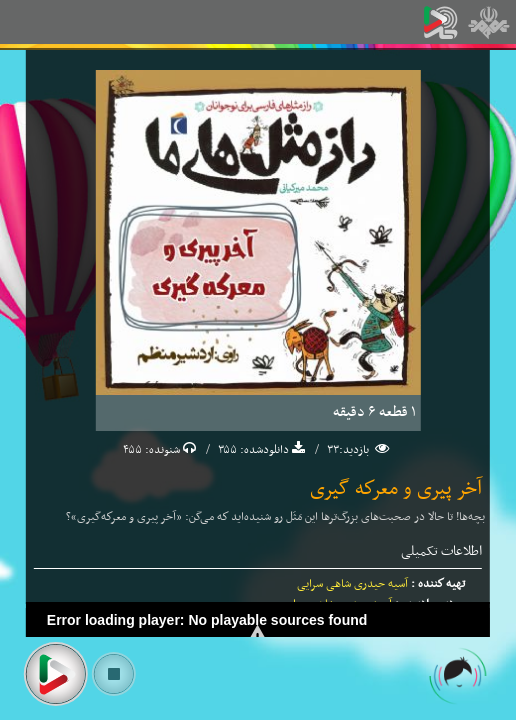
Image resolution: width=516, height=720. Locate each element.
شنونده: (161, 450)
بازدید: (355, 450)
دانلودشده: (263, 450)
